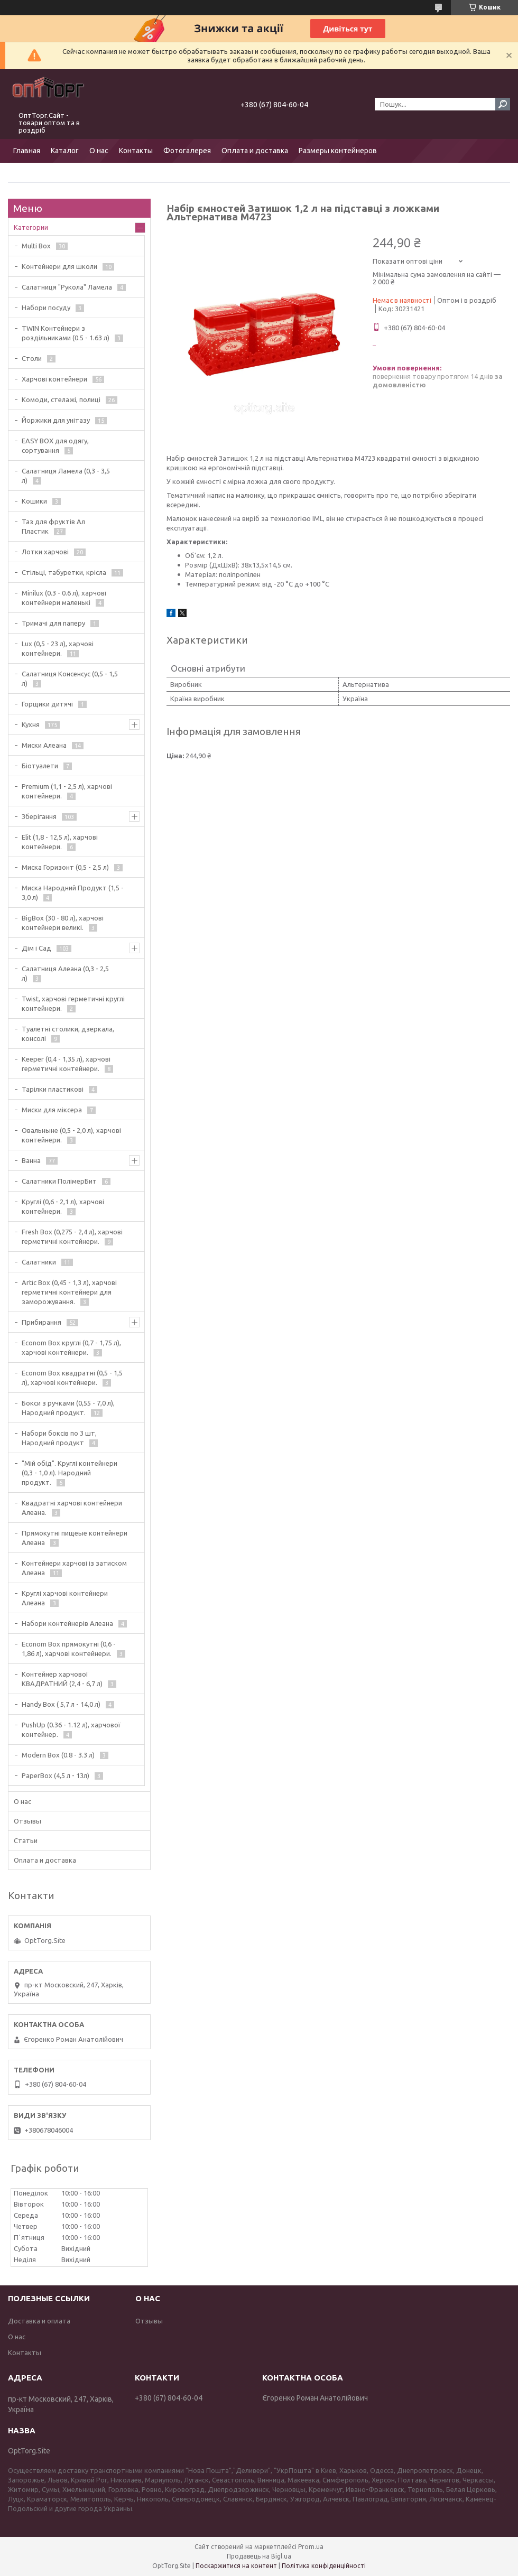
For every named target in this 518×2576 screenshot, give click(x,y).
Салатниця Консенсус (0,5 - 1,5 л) (70, 678)
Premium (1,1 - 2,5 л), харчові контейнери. (67, 791)
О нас (98, 150)
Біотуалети (40, 765)
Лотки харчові (45, 551)
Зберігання (39, 816)
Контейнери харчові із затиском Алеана (74, 1567)
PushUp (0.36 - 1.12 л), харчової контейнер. (71, 1729)
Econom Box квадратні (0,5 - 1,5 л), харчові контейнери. (72, 1377)
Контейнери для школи (59, 266)
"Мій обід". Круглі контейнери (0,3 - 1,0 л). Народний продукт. (69, 1472)
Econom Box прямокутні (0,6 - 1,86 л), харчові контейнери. (69, 1648)
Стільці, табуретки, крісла (64, 572)
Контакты (136, 150)
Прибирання (41, 1322)
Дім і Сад (36, 948)
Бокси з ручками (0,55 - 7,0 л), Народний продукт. (68, 1407)
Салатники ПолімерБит (59, 1181)
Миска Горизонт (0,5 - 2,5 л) (65, 867)
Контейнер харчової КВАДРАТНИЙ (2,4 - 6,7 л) (62, 1678)
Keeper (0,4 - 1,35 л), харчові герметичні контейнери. (66, 1063)
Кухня (31, 724)
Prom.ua (310, 2546)
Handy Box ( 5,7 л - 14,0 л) (61, 1704)
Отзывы (27, 1821)
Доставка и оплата (39, 2320)
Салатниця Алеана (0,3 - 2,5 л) (65, 973)
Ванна (31, 1160)
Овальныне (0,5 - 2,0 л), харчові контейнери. (71, 1135)
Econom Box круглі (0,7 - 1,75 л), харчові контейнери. (71, 1347)
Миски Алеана (44, 745)
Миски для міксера (52, 1109)
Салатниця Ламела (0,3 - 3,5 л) (66, 475)
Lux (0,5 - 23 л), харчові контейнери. (58, 648)
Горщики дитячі (47, 704)
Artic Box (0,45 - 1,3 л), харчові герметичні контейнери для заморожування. (69, 1292)
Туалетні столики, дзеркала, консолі (68, 1033)
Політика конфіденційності (324, 2565)
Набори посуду (46, 307)
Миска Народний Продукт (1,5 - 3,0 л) (73, 892)
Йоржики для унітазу (56, 420)
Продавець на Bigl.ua (259, 2556)
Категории (31, 227)
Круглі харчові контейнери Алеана (65, 1597)
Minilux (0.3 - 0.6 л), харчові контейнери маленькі (64, 597)
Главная (26, 150)
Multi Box (36, 245)
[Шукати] (502, 104)
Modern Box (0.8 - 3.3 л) (58, 1755)
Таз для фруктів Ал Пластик (53, 526)
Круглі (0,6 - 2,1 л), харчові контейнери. (63, 1206)
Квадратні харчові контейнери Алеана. (72, 1507)
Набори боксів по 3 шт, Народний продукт (59, 1437)
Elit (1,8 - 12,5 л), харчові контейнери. (60, 841)
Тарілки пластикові (53, 1089)
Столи (32, 358)
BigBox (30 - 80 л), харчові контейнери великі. (63, 922)
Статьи (26, 1840)
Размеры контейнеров (338, 150)
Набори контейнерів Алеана (67, 1623)
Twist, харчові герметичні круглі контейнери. (73, 1003)
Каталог (65, 150)
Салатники (39, 1262)
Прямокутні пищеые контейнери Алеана (74, 1537)
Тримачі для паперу (53, 623)
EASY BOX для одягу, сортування (55, 445)
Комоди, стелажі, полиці (61, 399)
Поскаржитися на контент (236, 2565)
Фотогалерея (187, 150)
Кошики (34, 501)
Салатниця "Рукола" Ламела (67, 287)
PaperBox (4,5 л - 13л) (55, 1775)
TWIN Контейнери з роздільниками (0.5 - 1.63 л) (65, 332)
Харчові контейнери (54, 379)
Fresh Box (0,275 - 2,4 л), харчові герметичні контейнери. (72, 1236)
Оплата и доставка (254, 150)
